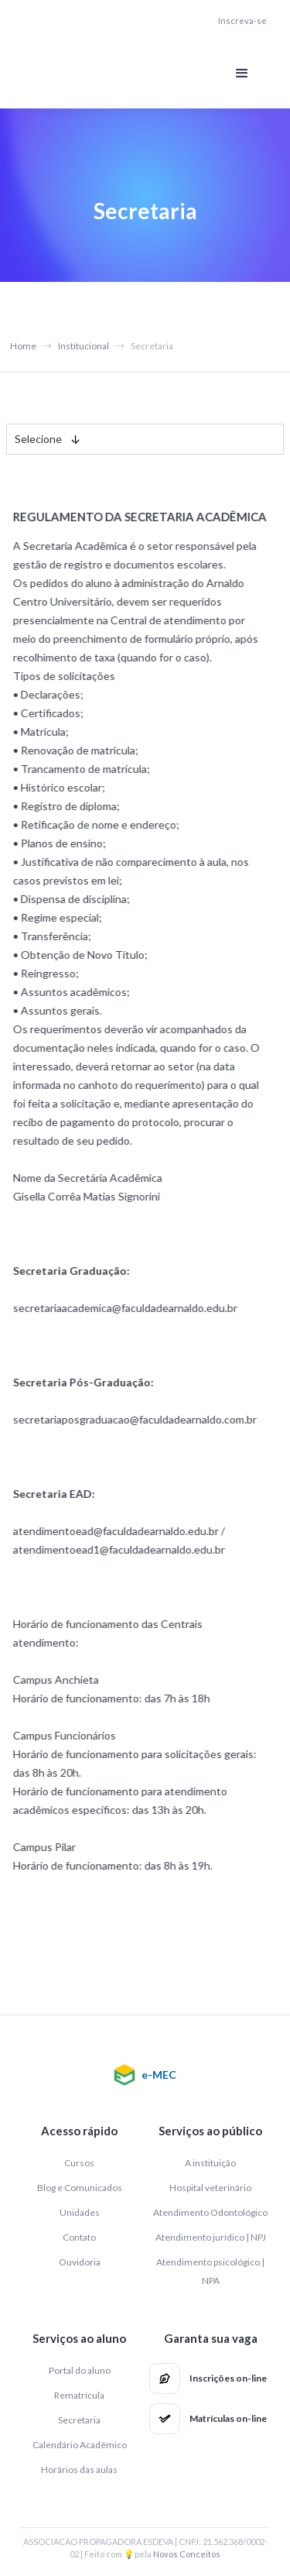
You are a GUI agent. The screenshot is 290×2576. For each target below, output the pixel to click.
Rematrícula (79, 2395)
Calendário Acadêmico (79, 2445)
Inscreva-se (242, 21)
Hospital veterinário (210, 2187)
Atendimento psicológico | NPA (210, 2271)
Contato (79, 2237)
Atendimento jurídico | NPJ (210, 2237)
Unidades (80, 2212)
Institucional (83, 346)
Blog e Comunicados (79, 2187)
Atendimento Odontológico (210, 2212)
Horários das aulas (79, 2469)
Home (23, 346)
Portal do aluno (80, 2370)
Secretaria (79, 2420)
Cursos (79, 2163)
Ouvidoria (80, 2262)
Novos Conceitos (186, 2554)
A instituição (210, 2163)
